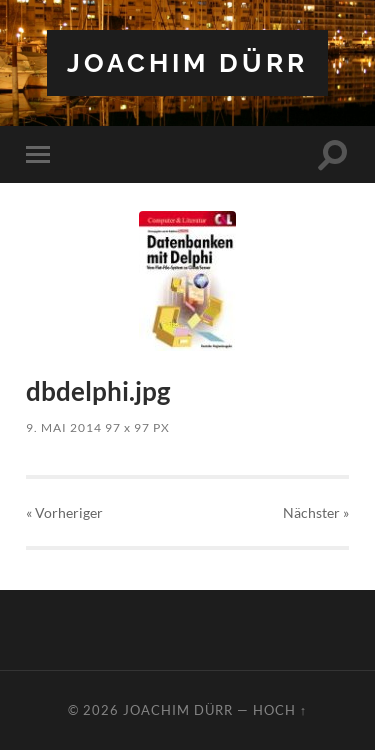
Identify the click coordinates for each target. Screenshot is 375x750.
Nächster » (316, 512)
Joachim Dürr (187, 62)
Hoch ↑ (280, 710)
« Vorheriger (64, 512)
